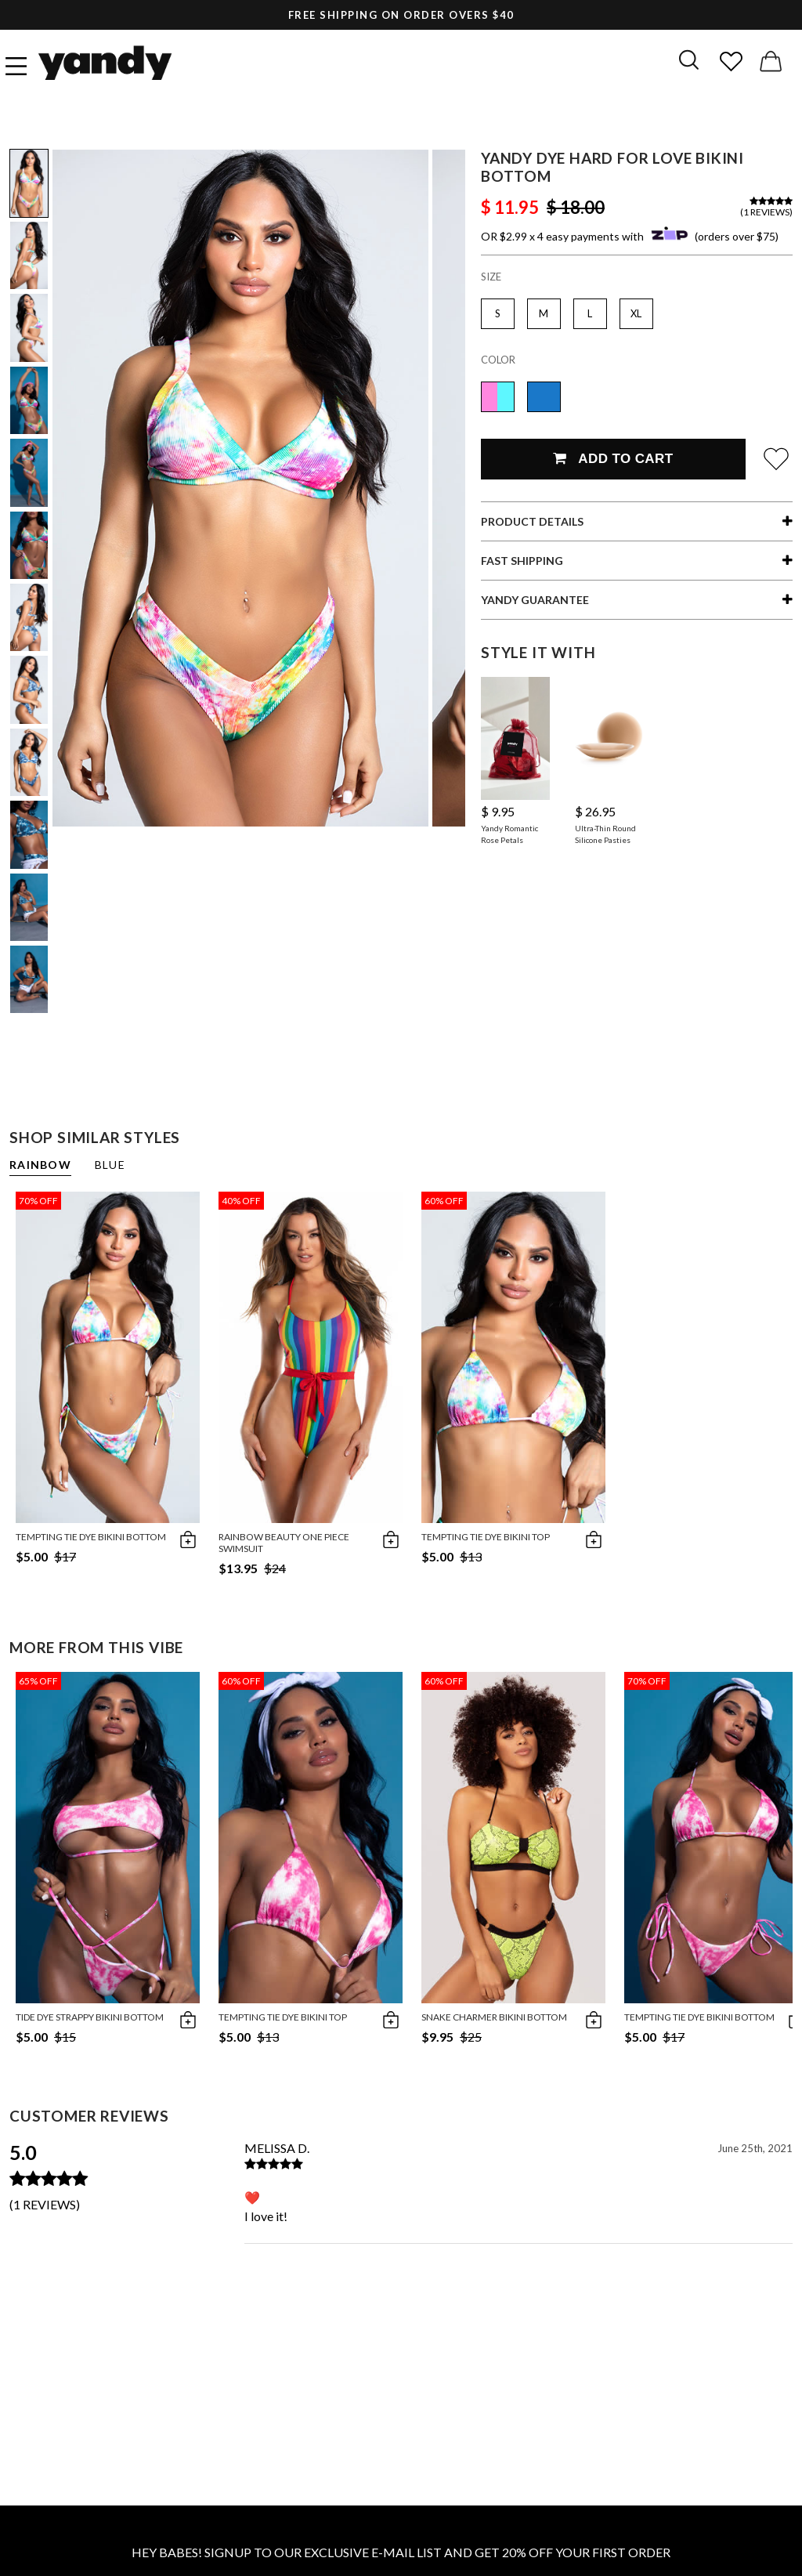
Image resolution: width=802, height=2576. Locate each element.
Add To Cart (613, 458)
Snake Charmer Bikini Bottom (494, 2017)
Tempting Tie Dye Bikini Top (485, 1537)
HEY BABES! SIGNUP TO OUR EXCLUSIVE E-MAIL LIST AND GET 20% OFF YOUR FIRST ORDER (401, 2552)
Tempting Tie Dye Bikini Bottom (91, 1537)
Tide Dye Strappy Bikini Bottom (90, 2017)
